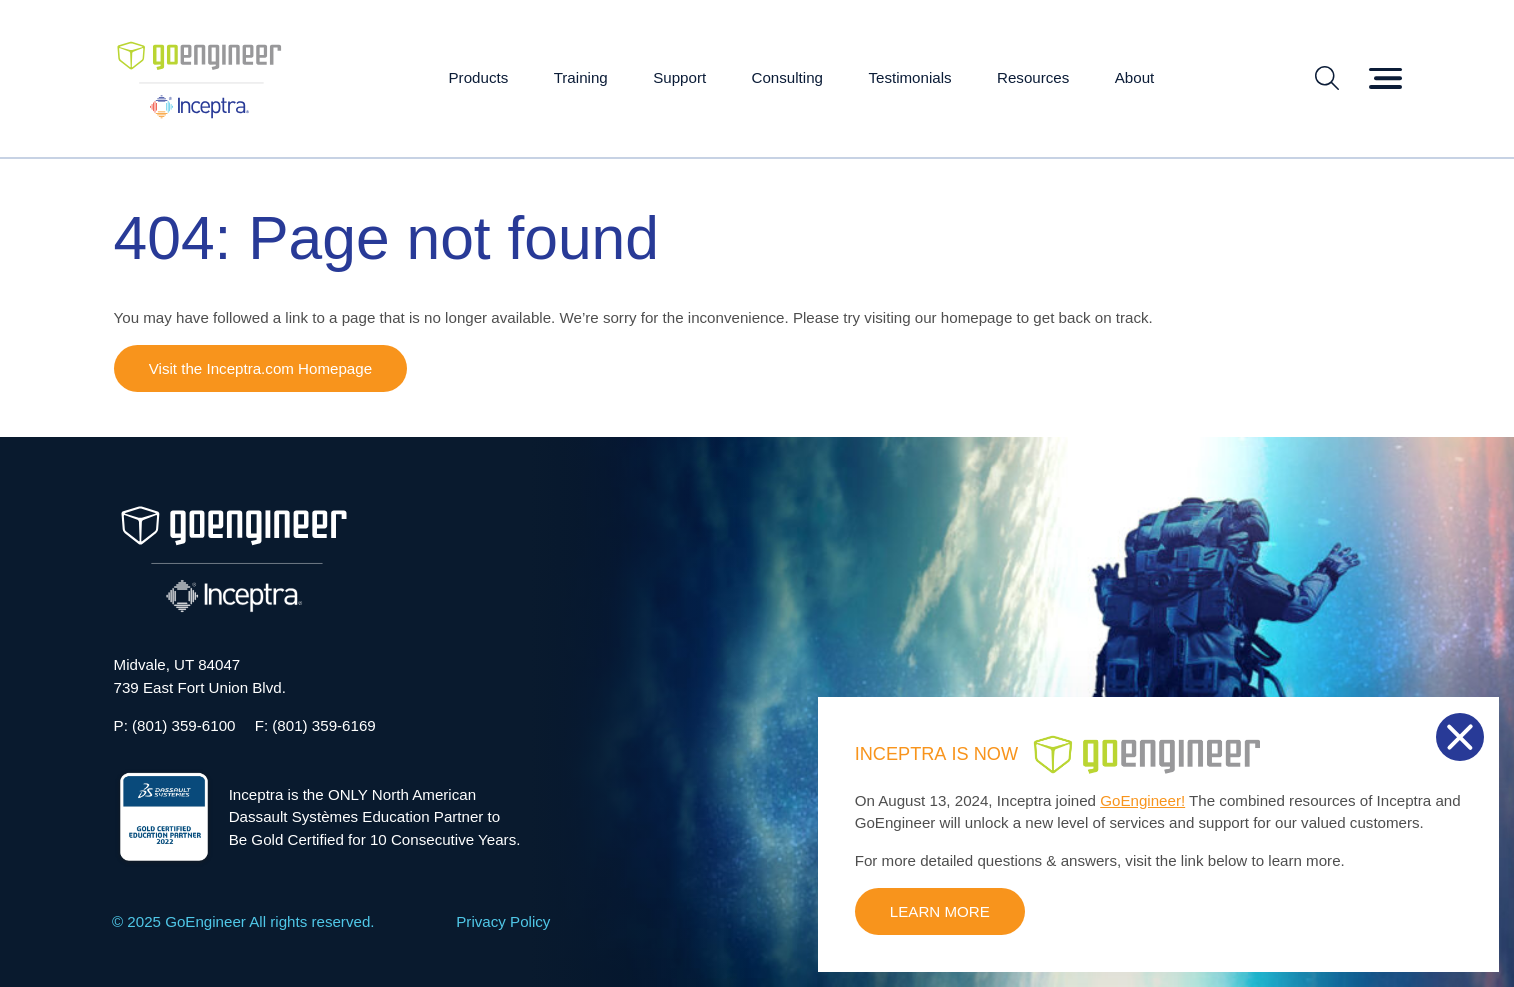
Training (581, 77)
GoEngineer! (1142, 800)
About (1135, 77)
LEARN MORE (940, 911)
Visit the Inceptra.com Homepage (260, 368)
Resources (1033, 77)
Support (679, 77)
